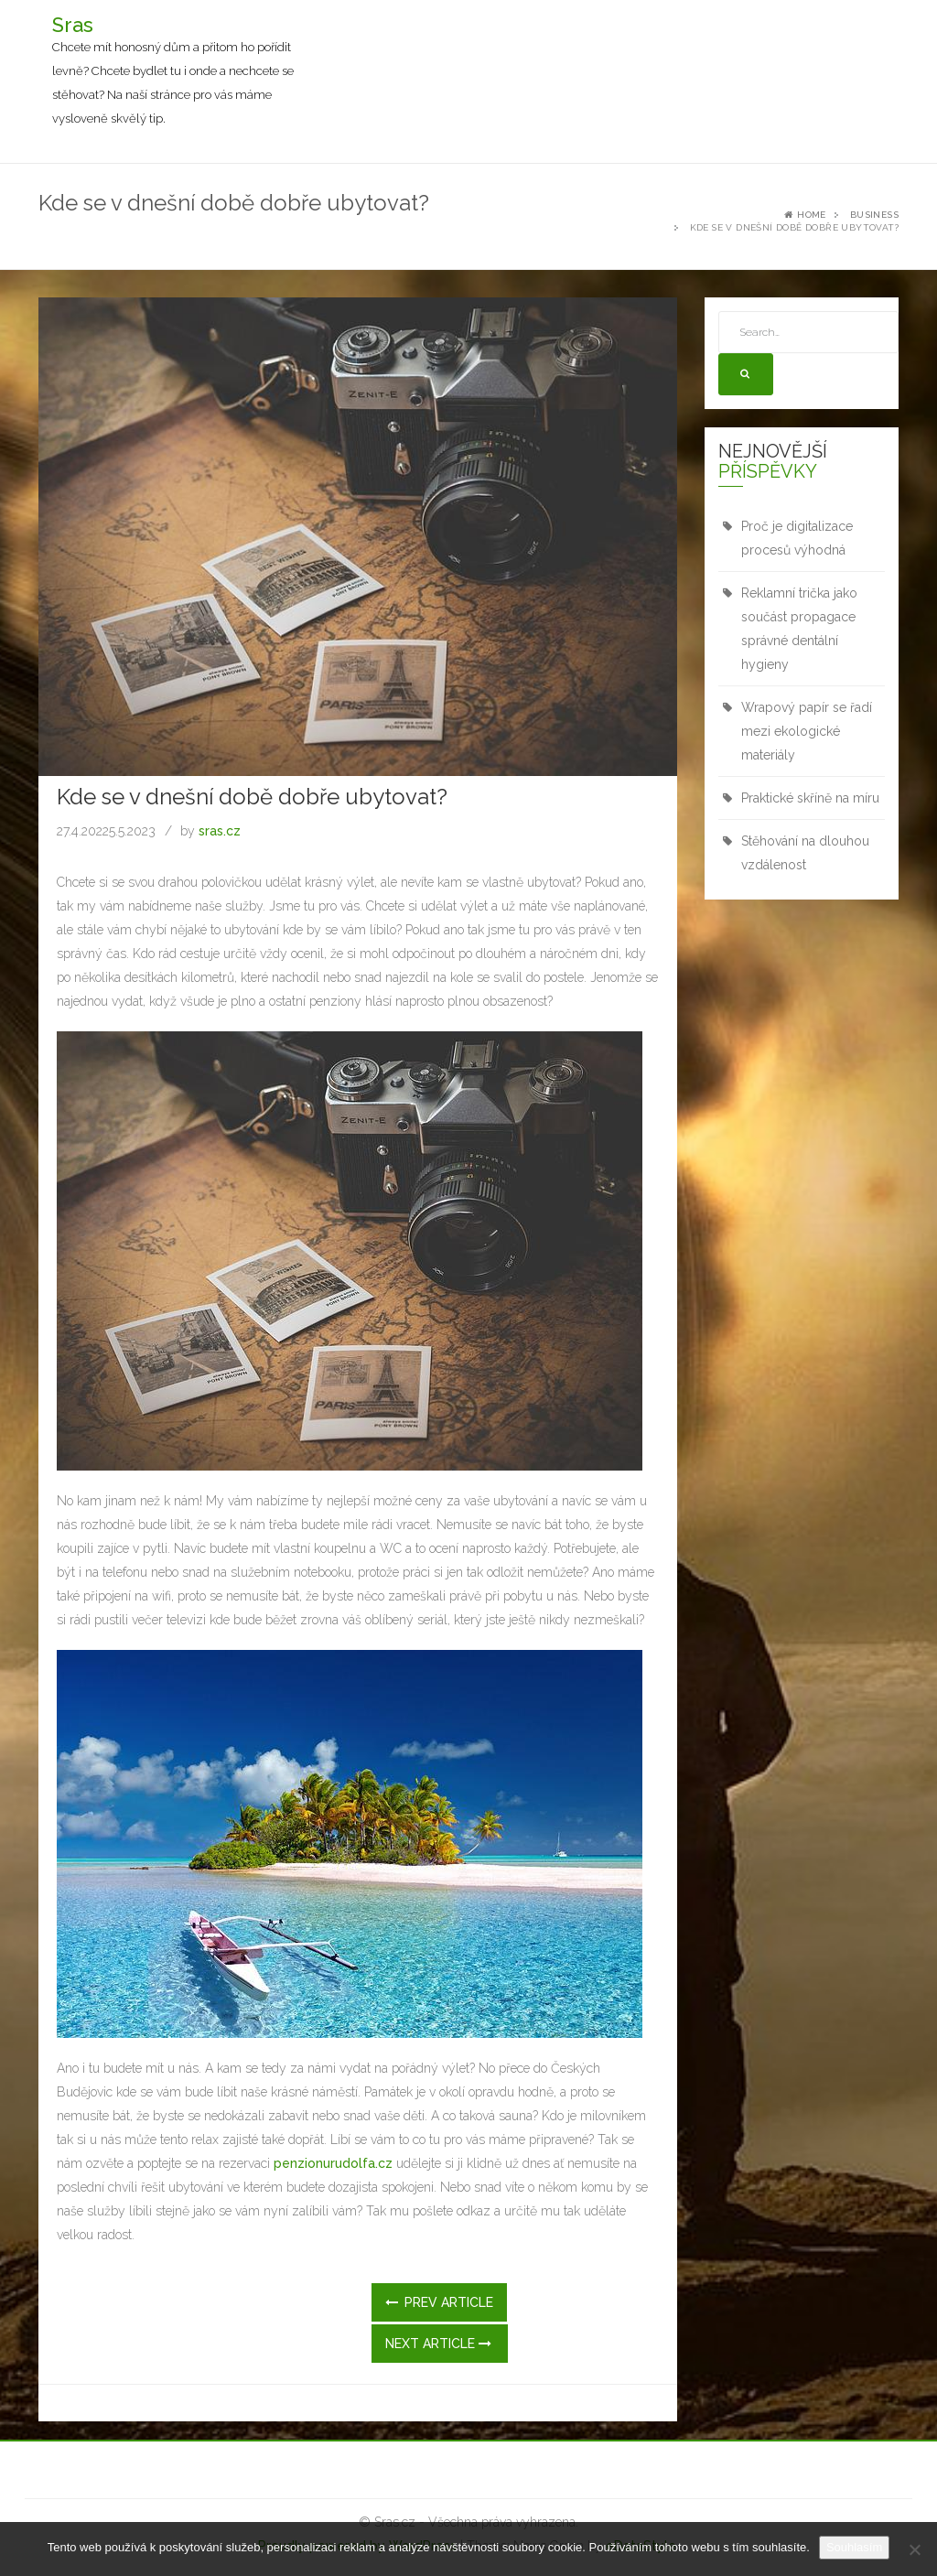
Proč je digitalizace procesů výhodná (797, 538)
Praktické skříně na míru (810, 798)
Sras (72, 25)
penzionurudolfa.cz (333, 2163)
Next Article (438, 2343)
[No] (914, 2549)
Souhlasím (854, 2547)
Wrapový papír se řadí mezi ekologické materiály (806, 731)
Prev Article (439, 2302)
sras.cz (220, 831)
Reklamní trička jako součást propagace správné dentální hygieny (799, 629)
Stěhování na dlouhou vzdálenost (805, 853)
